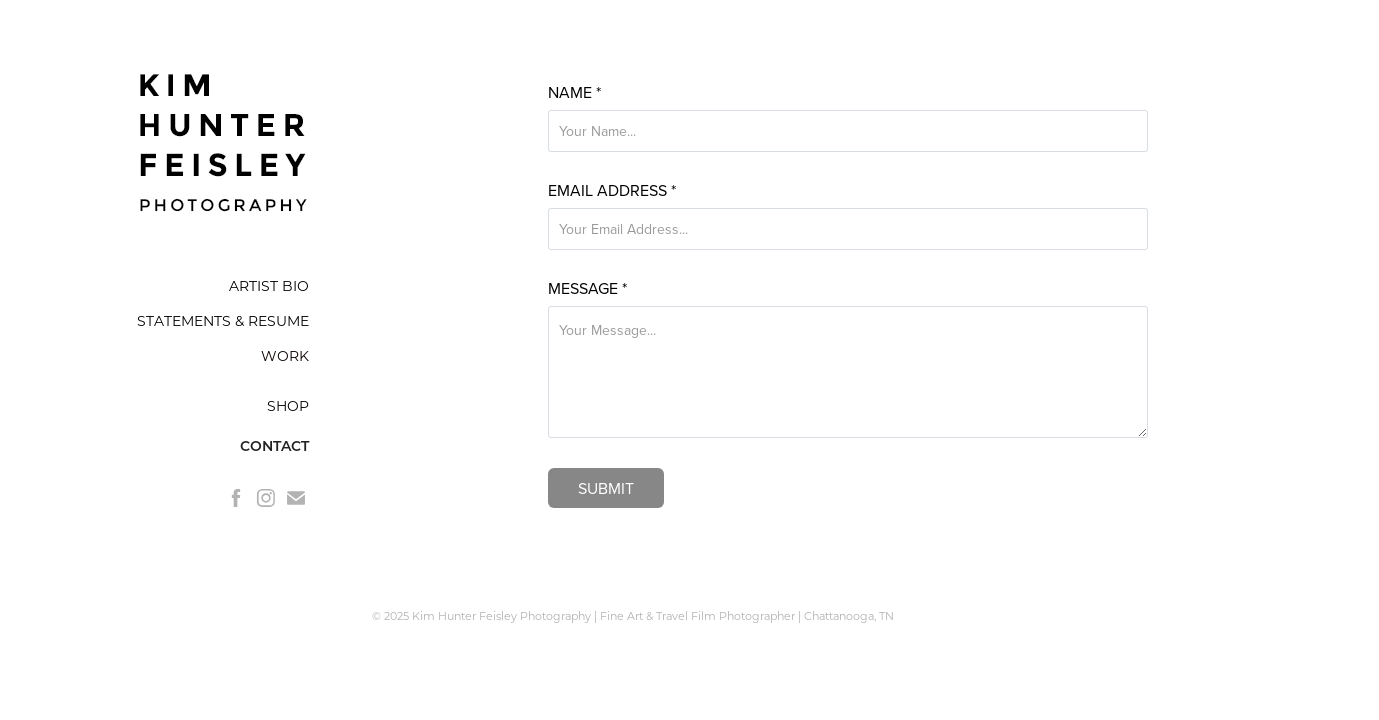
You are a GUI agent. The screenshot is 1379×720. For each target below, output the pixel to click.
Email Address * (612, 190)
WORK (285, 355)
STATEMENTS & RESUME (223, 320)
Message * (587, 288)
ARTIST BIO (269, 285)
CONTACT (274, 445)
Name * (574, 92)
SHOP (288, 405)
